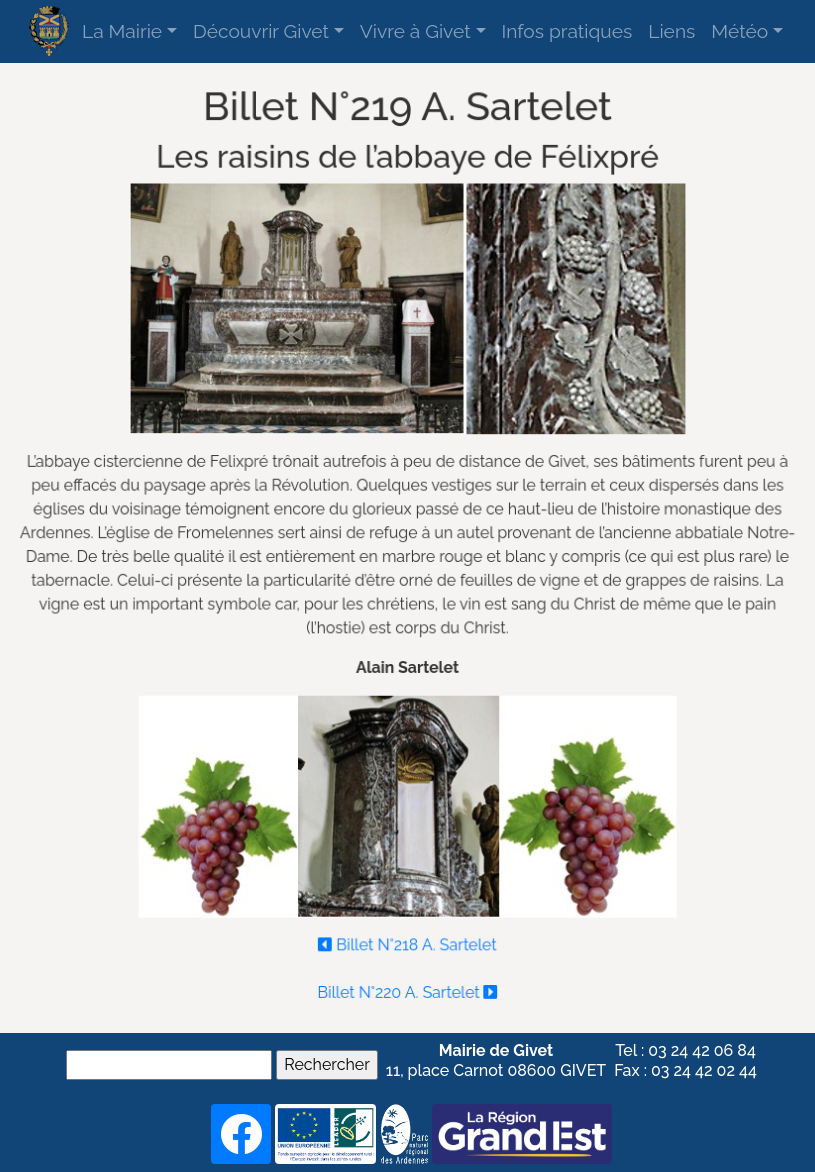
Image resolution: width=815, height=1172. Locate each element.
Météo (739, 31)
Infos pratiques (567, 31)
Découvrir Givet (261, 31)
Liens (671, 31)
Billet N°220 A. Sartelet (407, 984)
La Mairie (122, 31)
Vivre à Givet (415, 31)
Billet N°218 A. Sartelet (407, 938)
